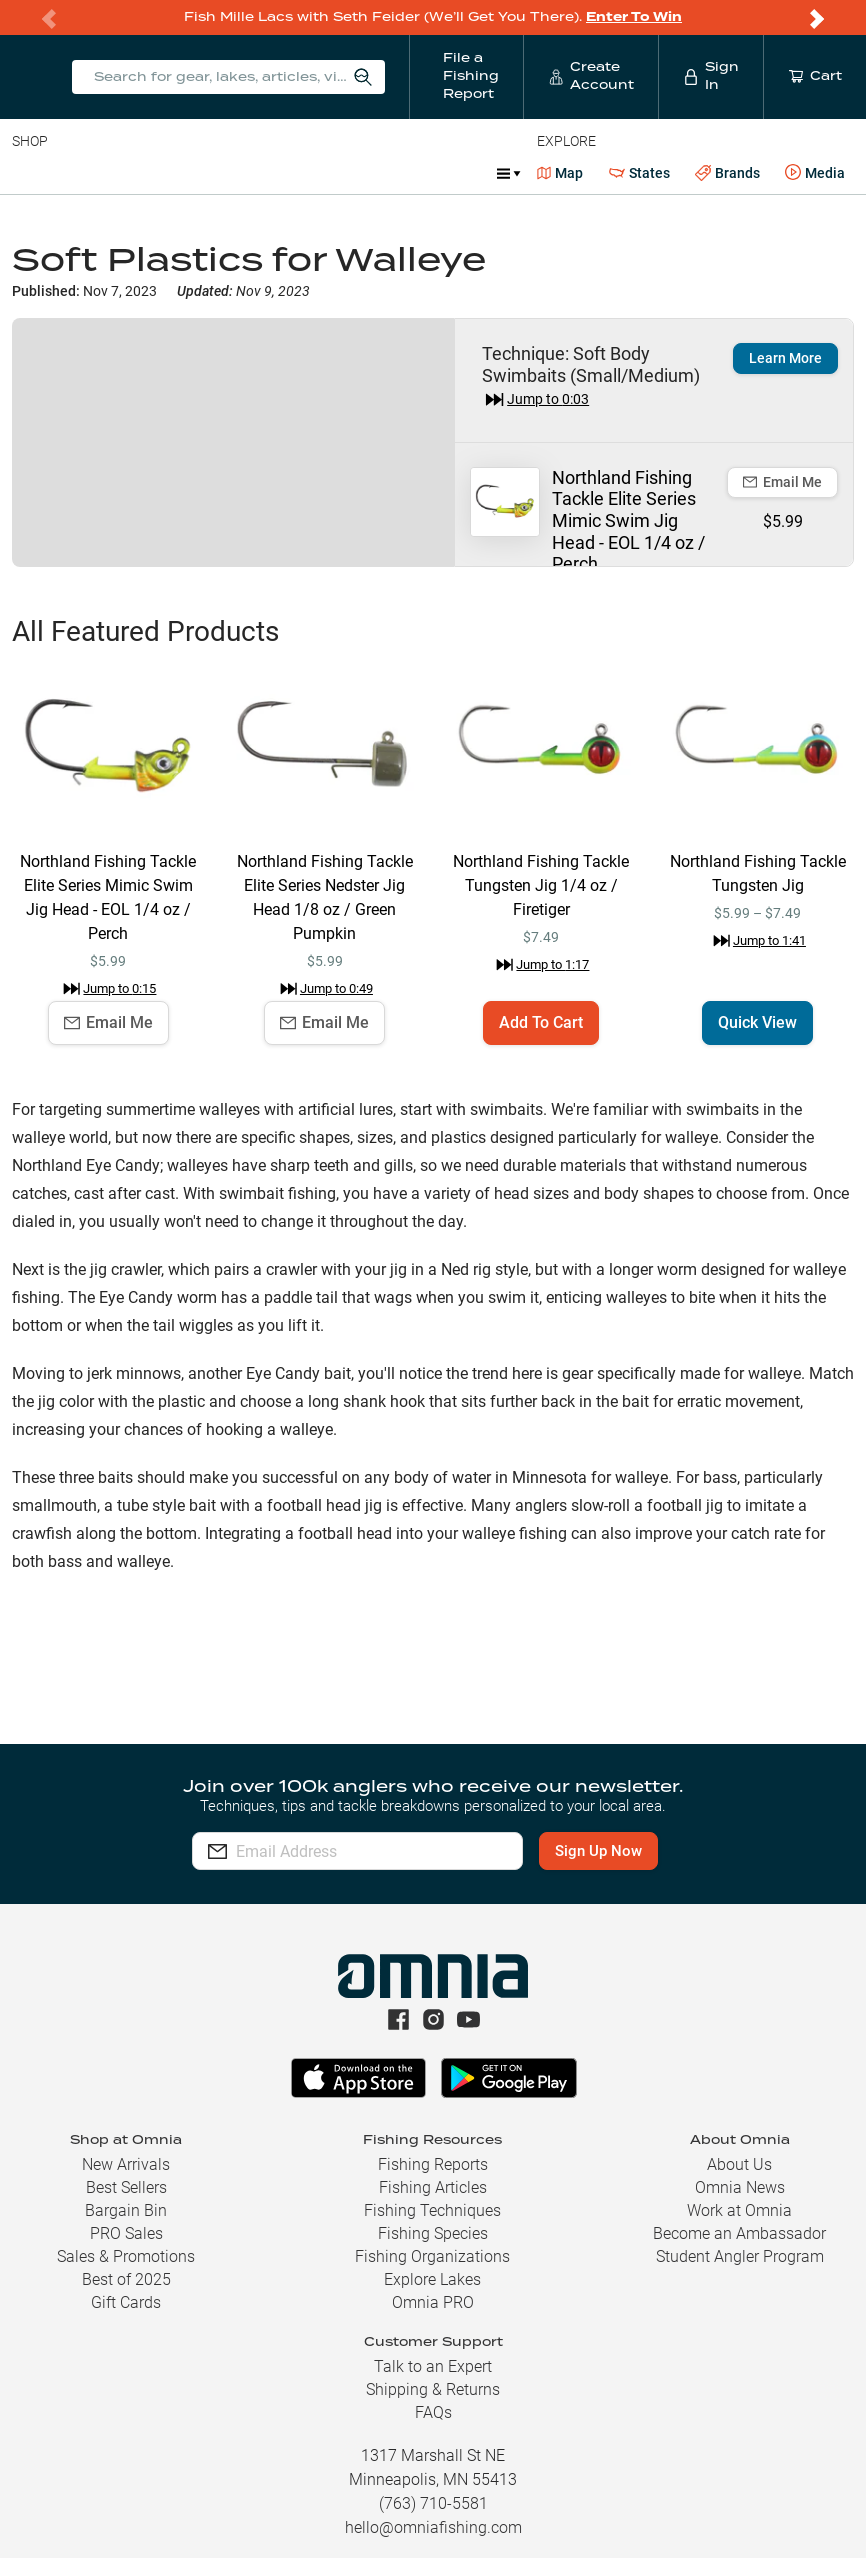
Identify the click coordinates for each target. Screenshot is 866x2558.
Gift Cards (126, 2302)
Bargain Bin (126, 2210)
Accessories (396, 173)
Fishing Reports (433, 2164)
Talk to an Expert (433, 2366)
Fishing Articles (433, 2187)
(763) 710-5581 (433, 2503)
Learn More (785, 358)
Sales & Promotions (126, 2256)
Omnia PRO (433, 2302)
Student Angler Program (740, 2256)
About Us (739, 2164)
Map (560, 173)
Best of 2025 (126, 2279)
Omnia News (740, 2187)
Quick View (757, 1022)
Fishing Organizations (432, 2256)
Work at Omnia (739, 2210)
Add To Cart (541, 1022)
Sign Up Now (606, 1851)
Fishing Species (433, 2233)
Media (815, 173)
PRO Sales (126, 2233)
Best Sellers (126, 2187)
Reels (219, 173)
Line (91, 173)
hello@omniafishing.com (433, 2527)
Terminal (297, 173)
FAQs (433, 2412)
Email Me (782, 482)
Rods (153, 173)
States (639, 173)
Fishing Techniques (432, 2210)
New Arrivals (126, 2164)
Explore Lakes (432, 2279)
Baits (28, 173)
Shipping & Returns (433, 2389)
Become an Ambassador (739, 2233)
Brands (727, 173)
